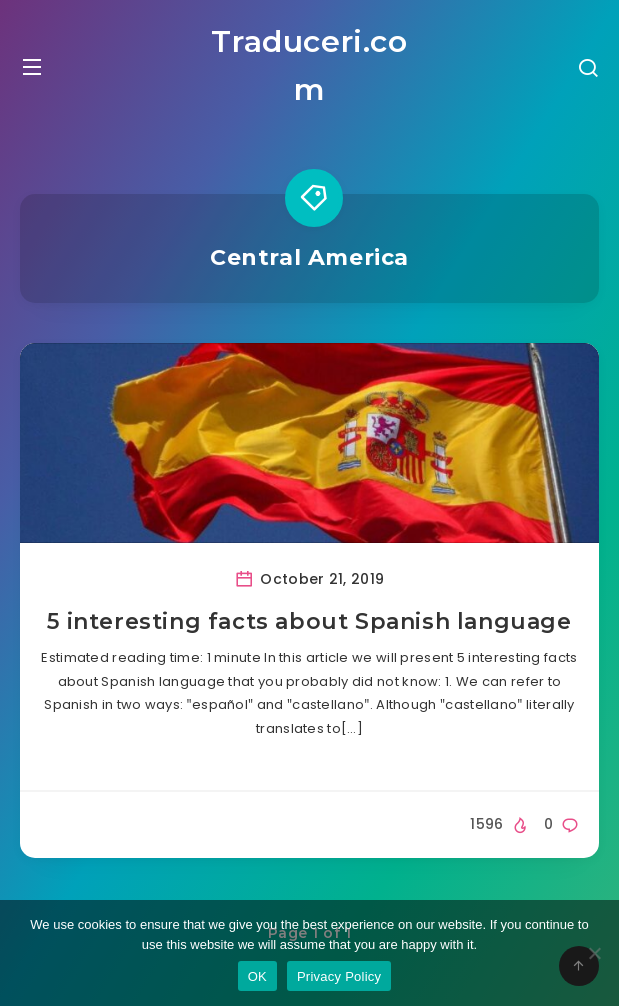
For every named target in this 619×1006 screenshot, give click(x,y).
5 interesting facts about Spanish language (309, 621)
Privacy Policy (339, 976)
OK (257, 976)
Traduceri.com (309, 65)
